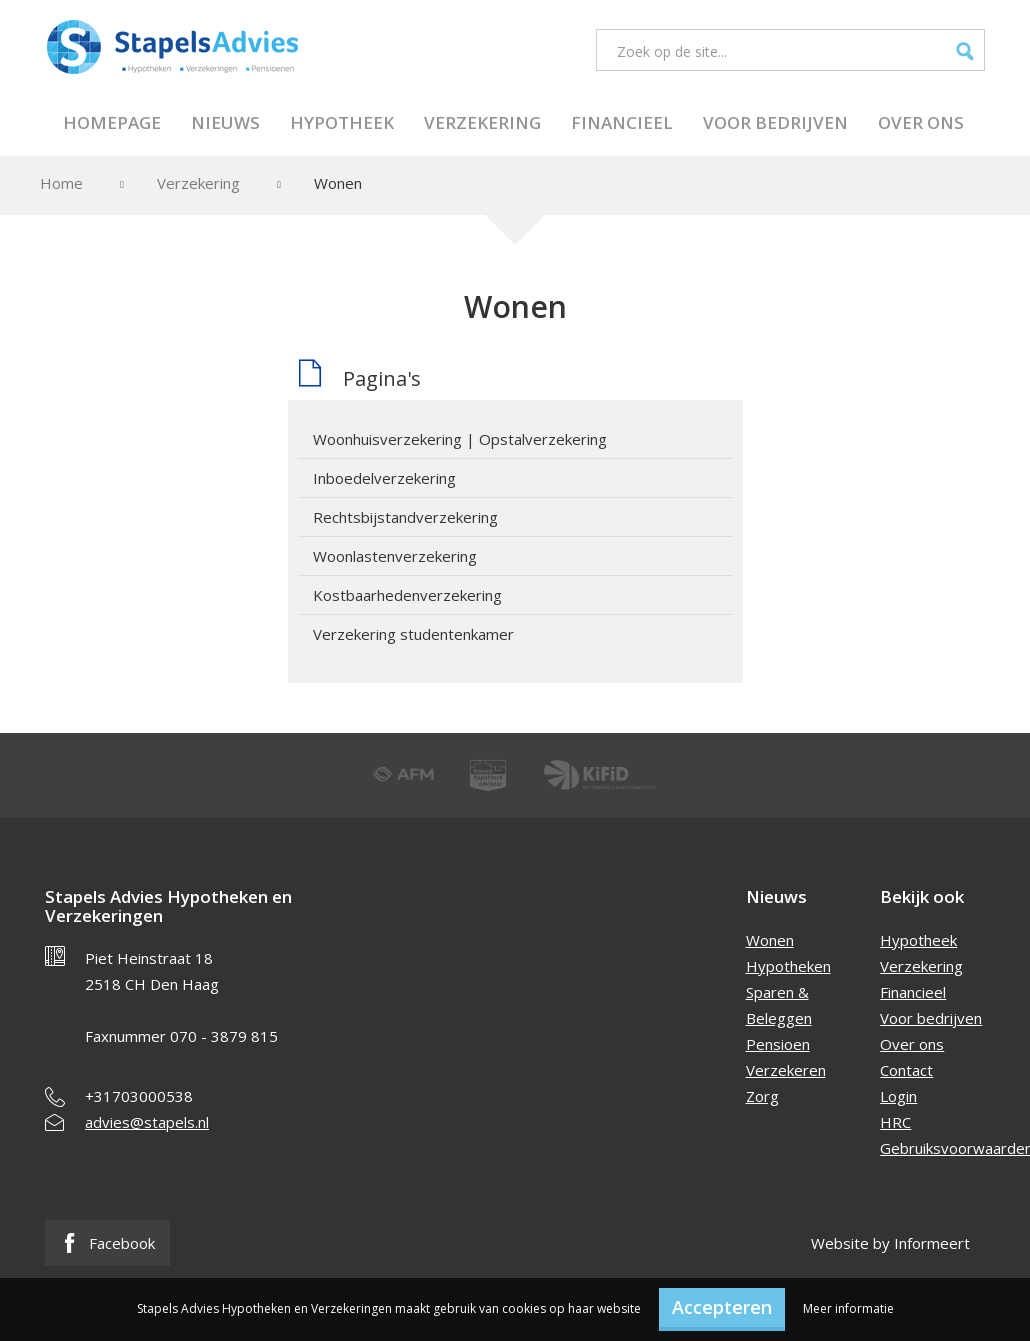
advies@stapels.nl (147, 1122)
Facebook (107, 1243)
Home (61, 183)
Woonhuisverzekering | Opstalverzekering (460, 439)
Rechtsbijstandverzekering (405, 517)
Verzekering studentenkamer (413, 634)
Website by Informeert (890, 1243)
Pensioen (778, 1044)
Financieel (622, 122)
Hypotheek (342, 122)
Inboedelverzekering (384, 478)
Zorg (762, 1096)
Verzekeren (786, 1070)
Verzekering (482, 122)
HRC (895, 1122)
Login (898, 1096)
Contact (906, 1070)
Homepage (112, 122)
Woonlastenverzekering (395, 556)
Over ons (921, 122)
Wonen (770, 940)
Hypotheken (788, 966)
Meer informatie (848, 1308)
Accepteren (722, 1307)
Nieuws (225, 122)
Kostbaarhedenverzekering (407, 595)
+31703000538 (139, 1096)
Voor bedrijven (775, 122)
